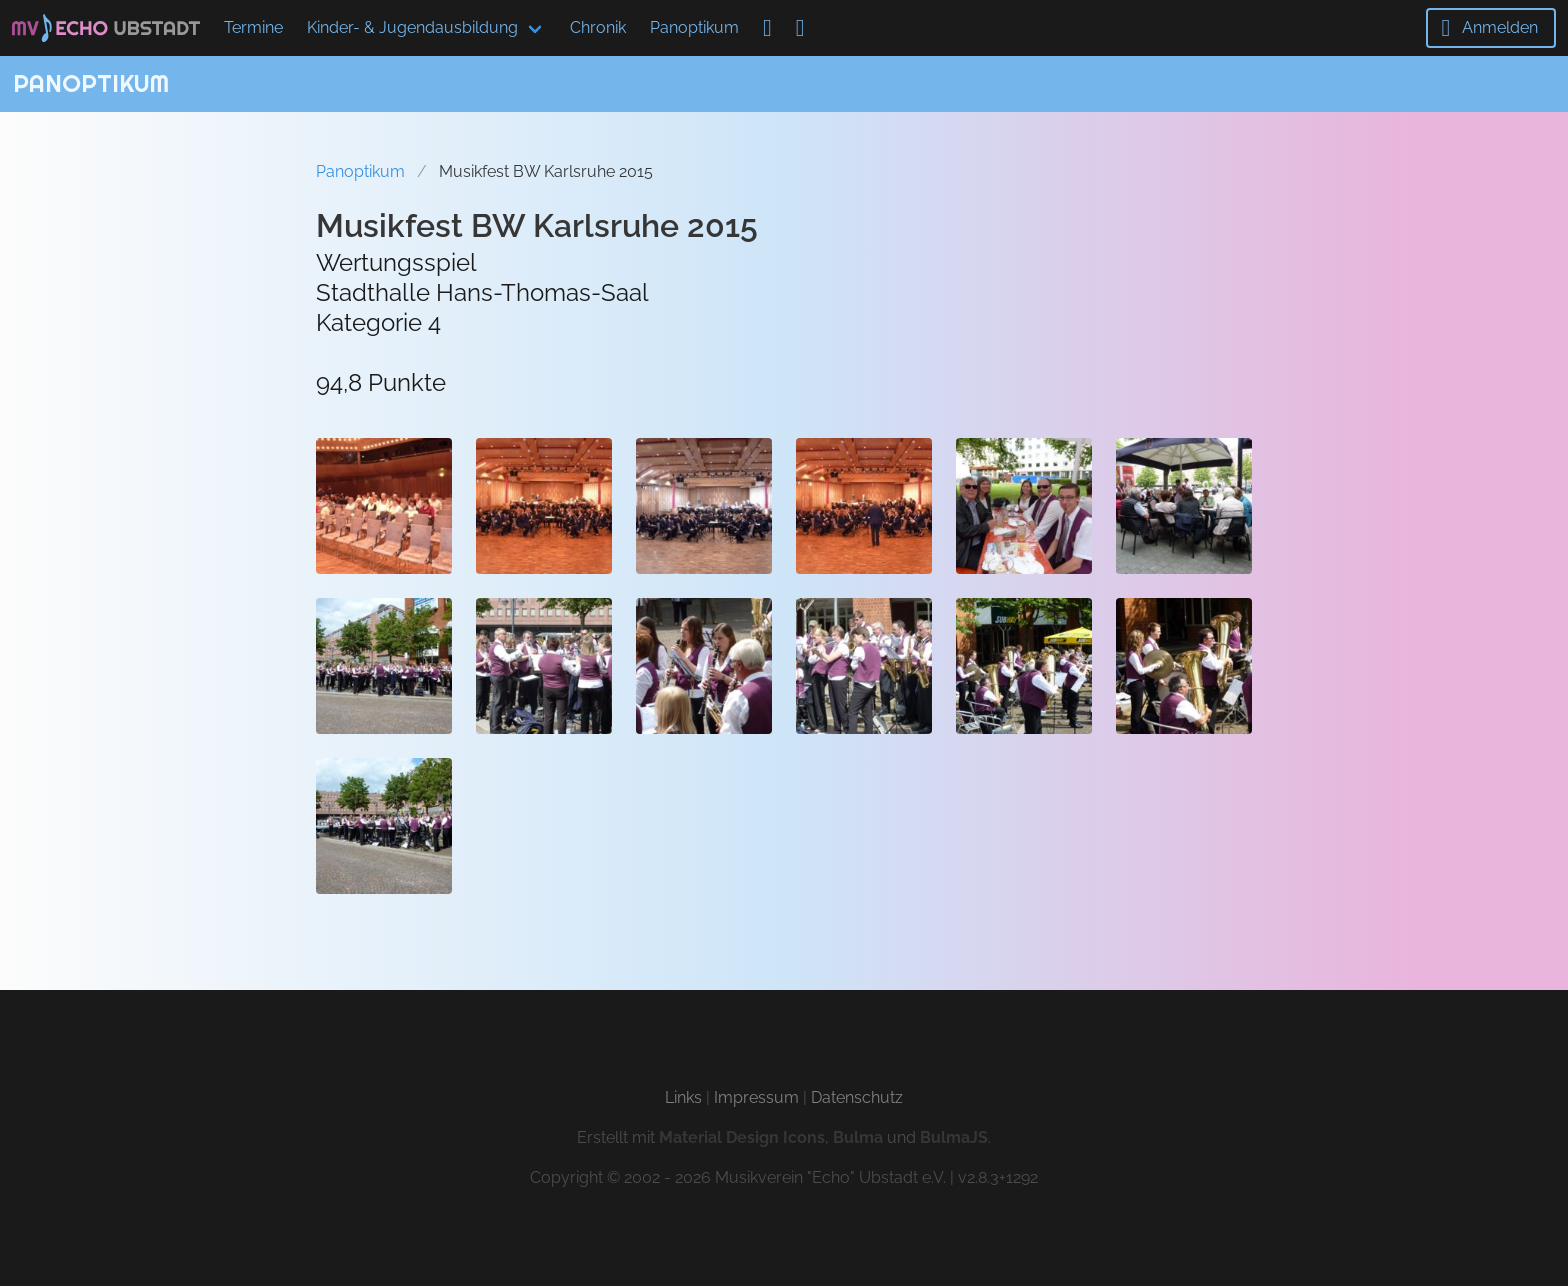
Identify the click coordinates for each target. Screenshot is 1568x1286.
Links (683, 1097)
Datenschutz (857, 1097)
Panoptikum (694, 27)
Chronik (598, 27)
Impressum (756, 1097)
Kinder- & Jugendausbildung (412, 27)
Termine (253, 27)
